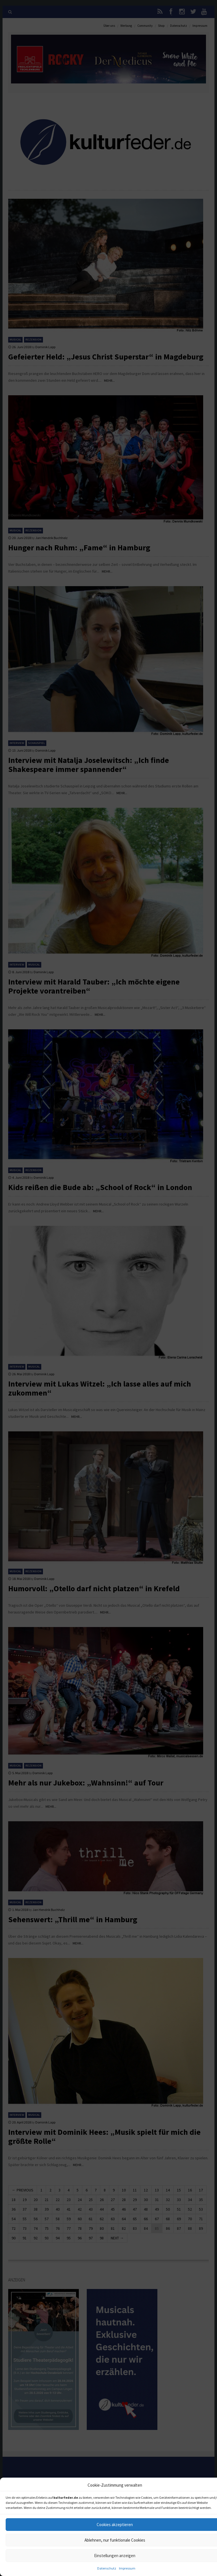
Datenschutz (106, 2568)
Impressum (127, 2568)
